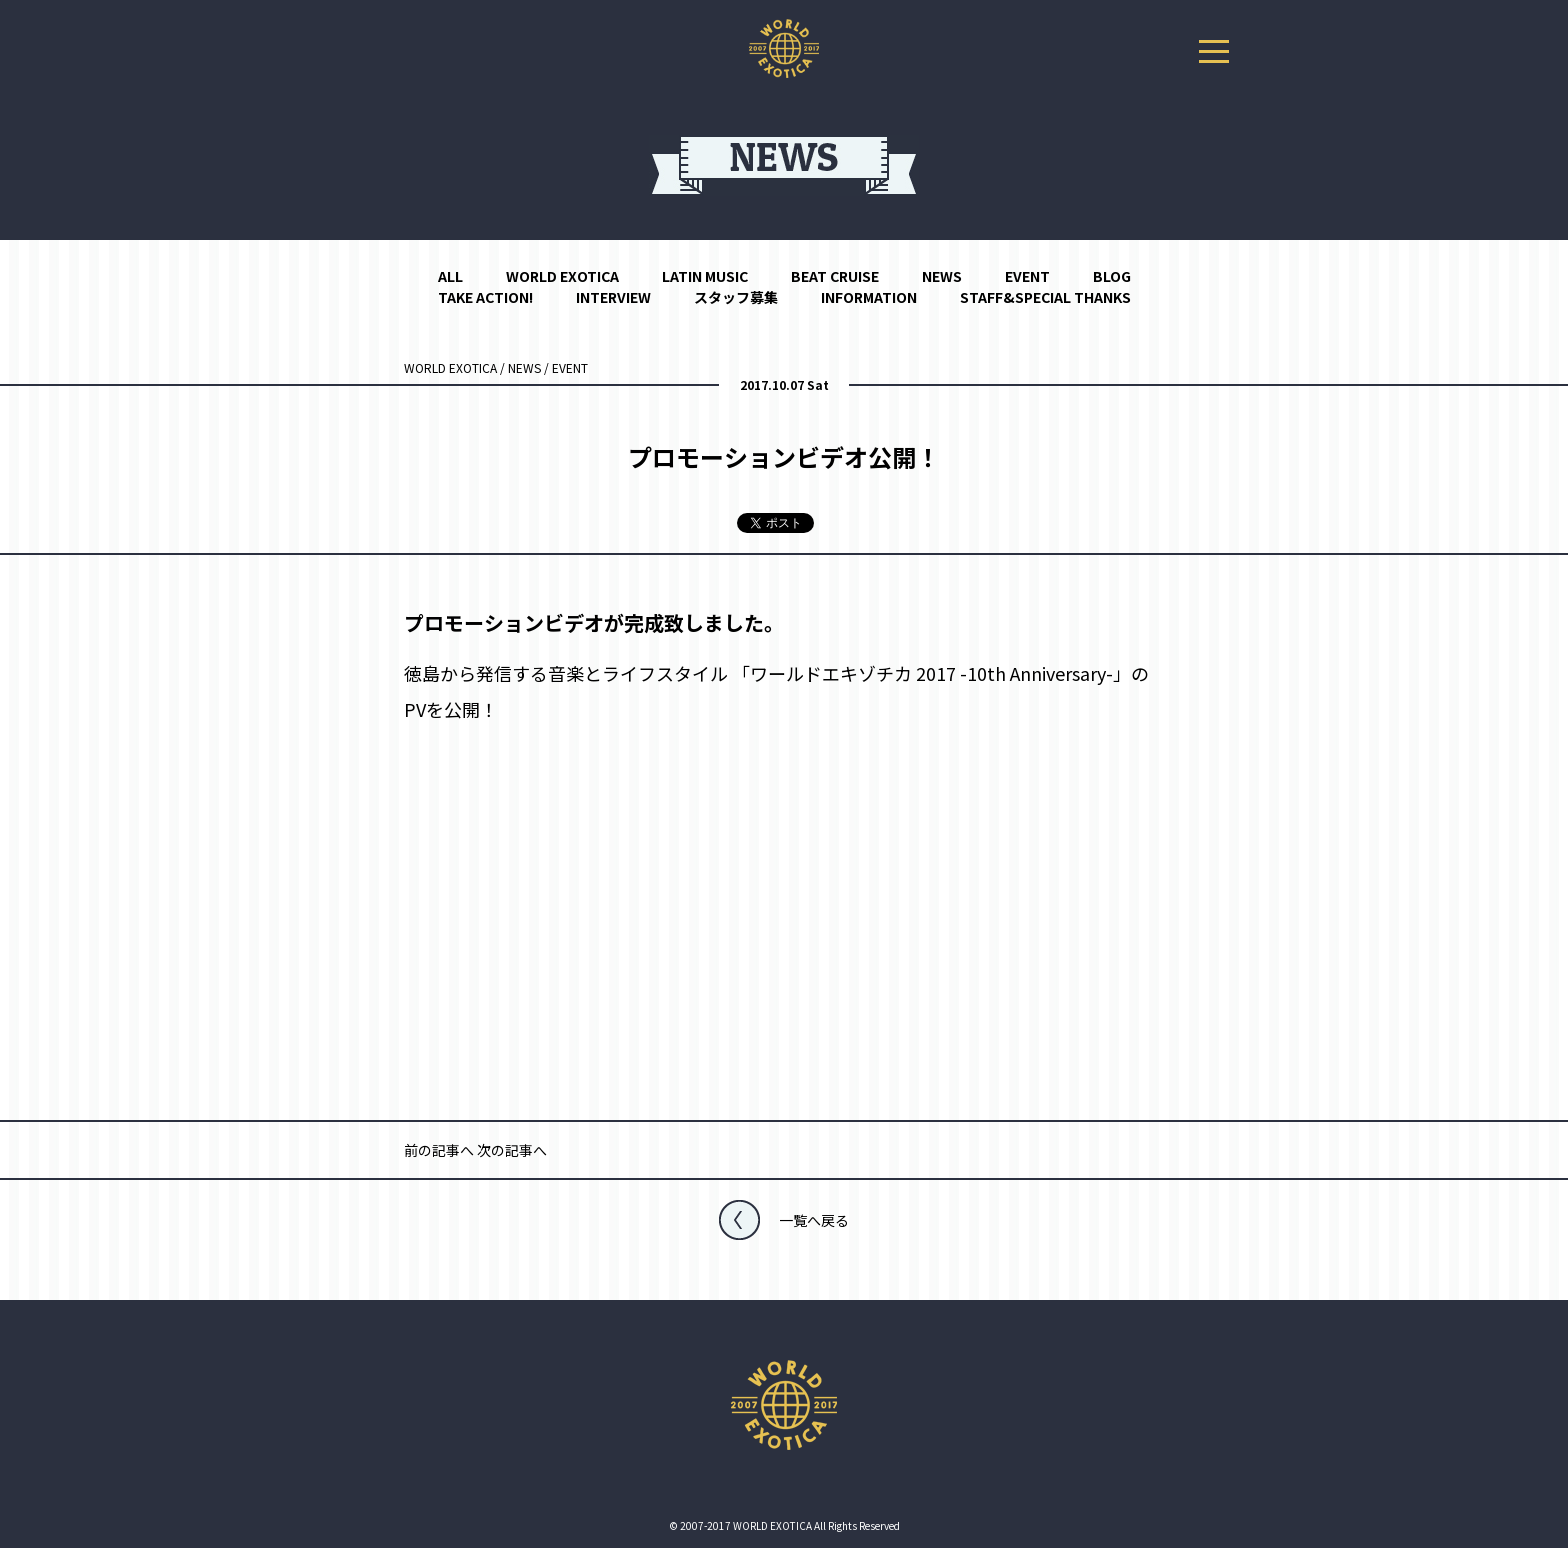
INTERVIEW (613, 297)
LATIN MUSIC (705, 276)
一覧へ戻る (814, 1220)
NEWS (942, 276)
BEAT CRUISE (835, 276)
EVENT (1027, 276)
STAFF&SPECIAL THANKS (1045, 297)
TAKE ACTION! (485, 297)
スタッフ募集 (736, 297)
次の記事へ (512, 1150)
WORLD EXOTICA (562, 276)
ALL (450, 276)
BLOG (1112, 276)
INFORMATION (869, 297)
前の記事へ (439, 1150)
